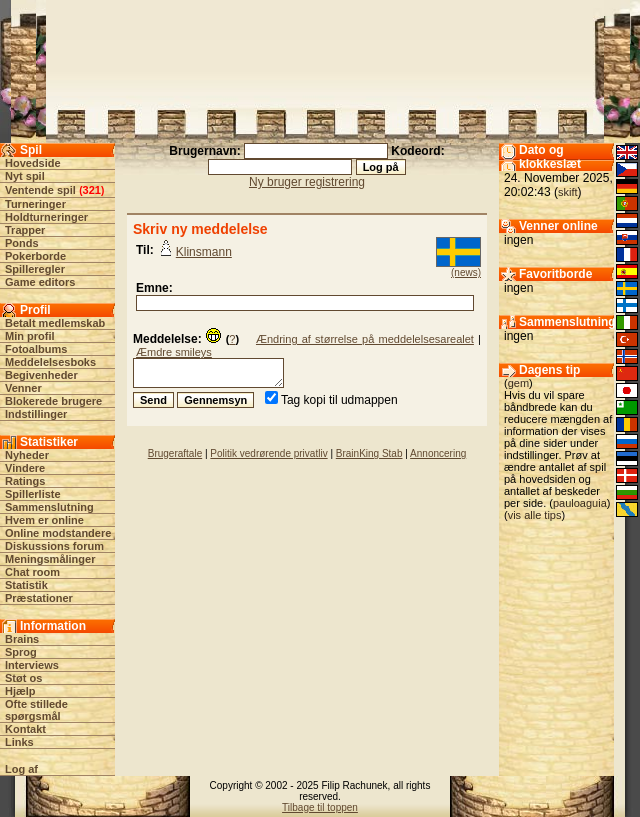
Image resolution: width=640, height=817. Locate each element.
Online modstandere (58, 533)
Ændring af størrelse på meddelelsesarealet (365, 339)
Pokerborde (35, 256)
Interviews (32, 665)
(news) (466, 272)
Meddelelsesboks (50, 362)
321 (92, 190)
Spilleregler (35, 269)
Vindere (25, 468)
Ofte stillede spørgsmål (36, 710)
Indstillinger (36, 414)
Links (19, 742)
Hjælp (20, 691)
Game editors (40, 282)
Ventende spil (40, 190)
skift (568, 192)
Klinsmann (204, 252)
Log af (21, 769)
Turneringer (35, 204)
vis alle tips (535, 515)
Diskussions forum (54, 546)
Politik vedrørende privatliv (268, 453)
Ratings (25, 481)
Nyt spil (25, 176)
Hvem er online (44, 520)
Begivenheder (41, 375)
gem (518, 383)
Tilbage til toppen (320, 807)
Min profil (30, 336)
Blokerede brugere (53, 401)
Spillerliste (33, 494)
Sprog (21, 652)
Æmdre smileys (174, 352)
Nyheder (27, 455)
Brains (22, 639)
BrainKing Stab (369, 453)
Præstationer (39, 598)
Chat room (32, 572)
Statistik (26, 585)
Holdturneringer (46, 217)
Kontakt (25, 729)
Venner (23, 388)
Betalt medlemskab (55, 323)
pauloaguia (580, 503)
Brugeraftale (175, 453)
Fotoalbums (36, 349)
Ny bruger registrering (307, 182)
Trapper (25, 230)
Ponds (22, 243)
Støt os (23, 678)
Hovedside (33, 163)
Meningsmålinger (50, 559)
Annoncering (438, 453)
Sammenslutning (49, 507)
